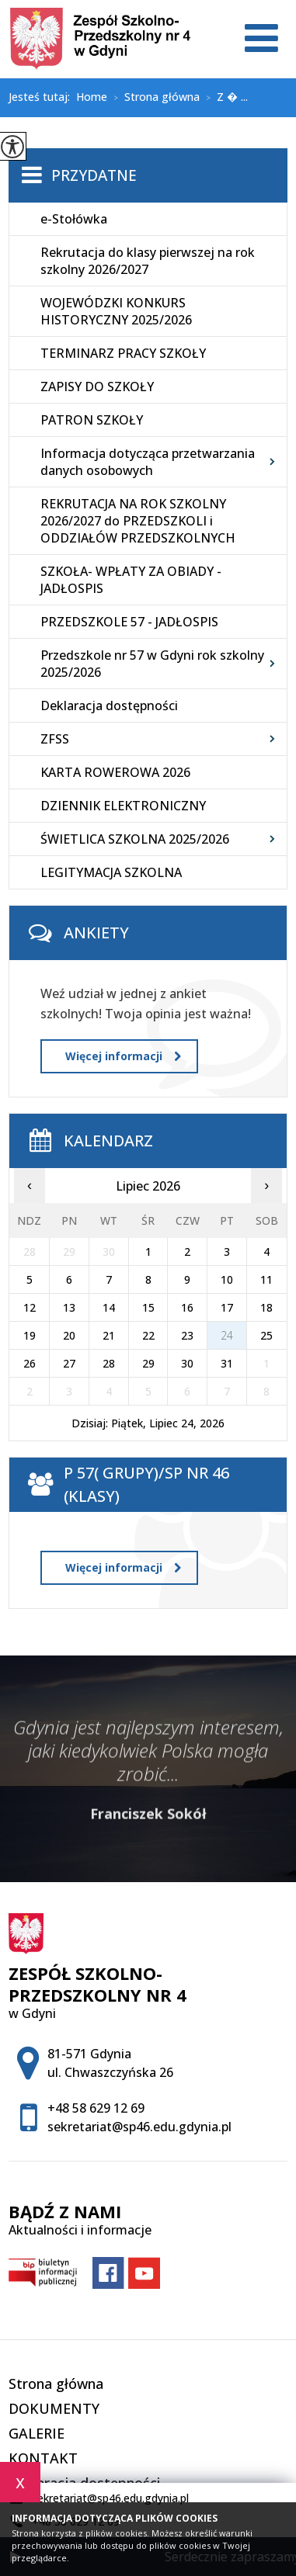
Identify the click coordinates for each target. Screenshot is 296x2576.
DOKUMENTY (54, 2408)
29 (148, 1363)
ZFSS (54, 738)
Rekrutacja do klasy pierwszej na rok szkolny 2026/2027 (147, 261)
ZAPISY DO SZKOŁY (97, 386)
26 (29, 1363)
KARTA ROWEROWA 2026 (115, 772)
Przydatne (94, 175)
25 (266, 1335)
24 (227, 1335)
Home (91, 97)
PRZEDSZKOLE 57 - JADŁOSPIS (129, 621)
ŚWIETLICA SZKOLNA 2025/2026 (134, 839)
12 (29, 1307)
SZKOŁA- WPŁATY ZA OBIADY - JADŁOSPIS (130, 580)
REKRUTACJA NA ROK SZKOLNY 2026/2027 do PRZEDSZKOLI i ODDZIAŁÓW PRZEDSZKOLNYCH (137, 520)
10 (227, 1279)
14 (109, 1307)
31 (227, 1363)
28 (109, 1363)
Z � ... (224, 98)
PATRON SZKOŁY (91, 419)
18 (266, 1307)
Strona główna (153, 98)
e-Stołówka (73, 218)
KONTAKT (43, 2458)
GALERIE (36, 2433)
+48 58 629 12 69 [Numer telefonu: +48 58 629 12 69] (96, 2108)
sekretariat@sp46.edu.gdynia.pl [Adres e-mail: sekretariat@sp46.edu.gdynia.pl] (139, 2126)
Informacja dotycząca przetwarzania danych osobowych (147, 462)
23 (187, 1335)
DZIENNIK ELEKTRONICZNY (123, 805)
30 (187, 1363)
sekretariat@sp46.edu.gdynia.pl (99, 2498)
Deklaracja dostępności (109, 705)
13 (69, 1307)
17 (227, 1307)
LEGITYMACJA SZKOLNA (111, 872)
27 (69, 1363)
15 (148, 1307)
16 (187, 1307)
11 (266, 1279)
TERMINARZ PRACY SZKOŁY (123, 353)
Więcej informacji (123, 1056)
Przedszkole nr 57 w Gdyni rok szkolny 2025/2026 (152, 664)
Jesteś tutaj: (42, 97)
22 (148, 1335)
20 (69, 1335)
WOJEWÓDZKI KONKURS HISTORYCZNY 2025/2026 (116, 311)
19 (29, 1335)
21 (109, 1335)
